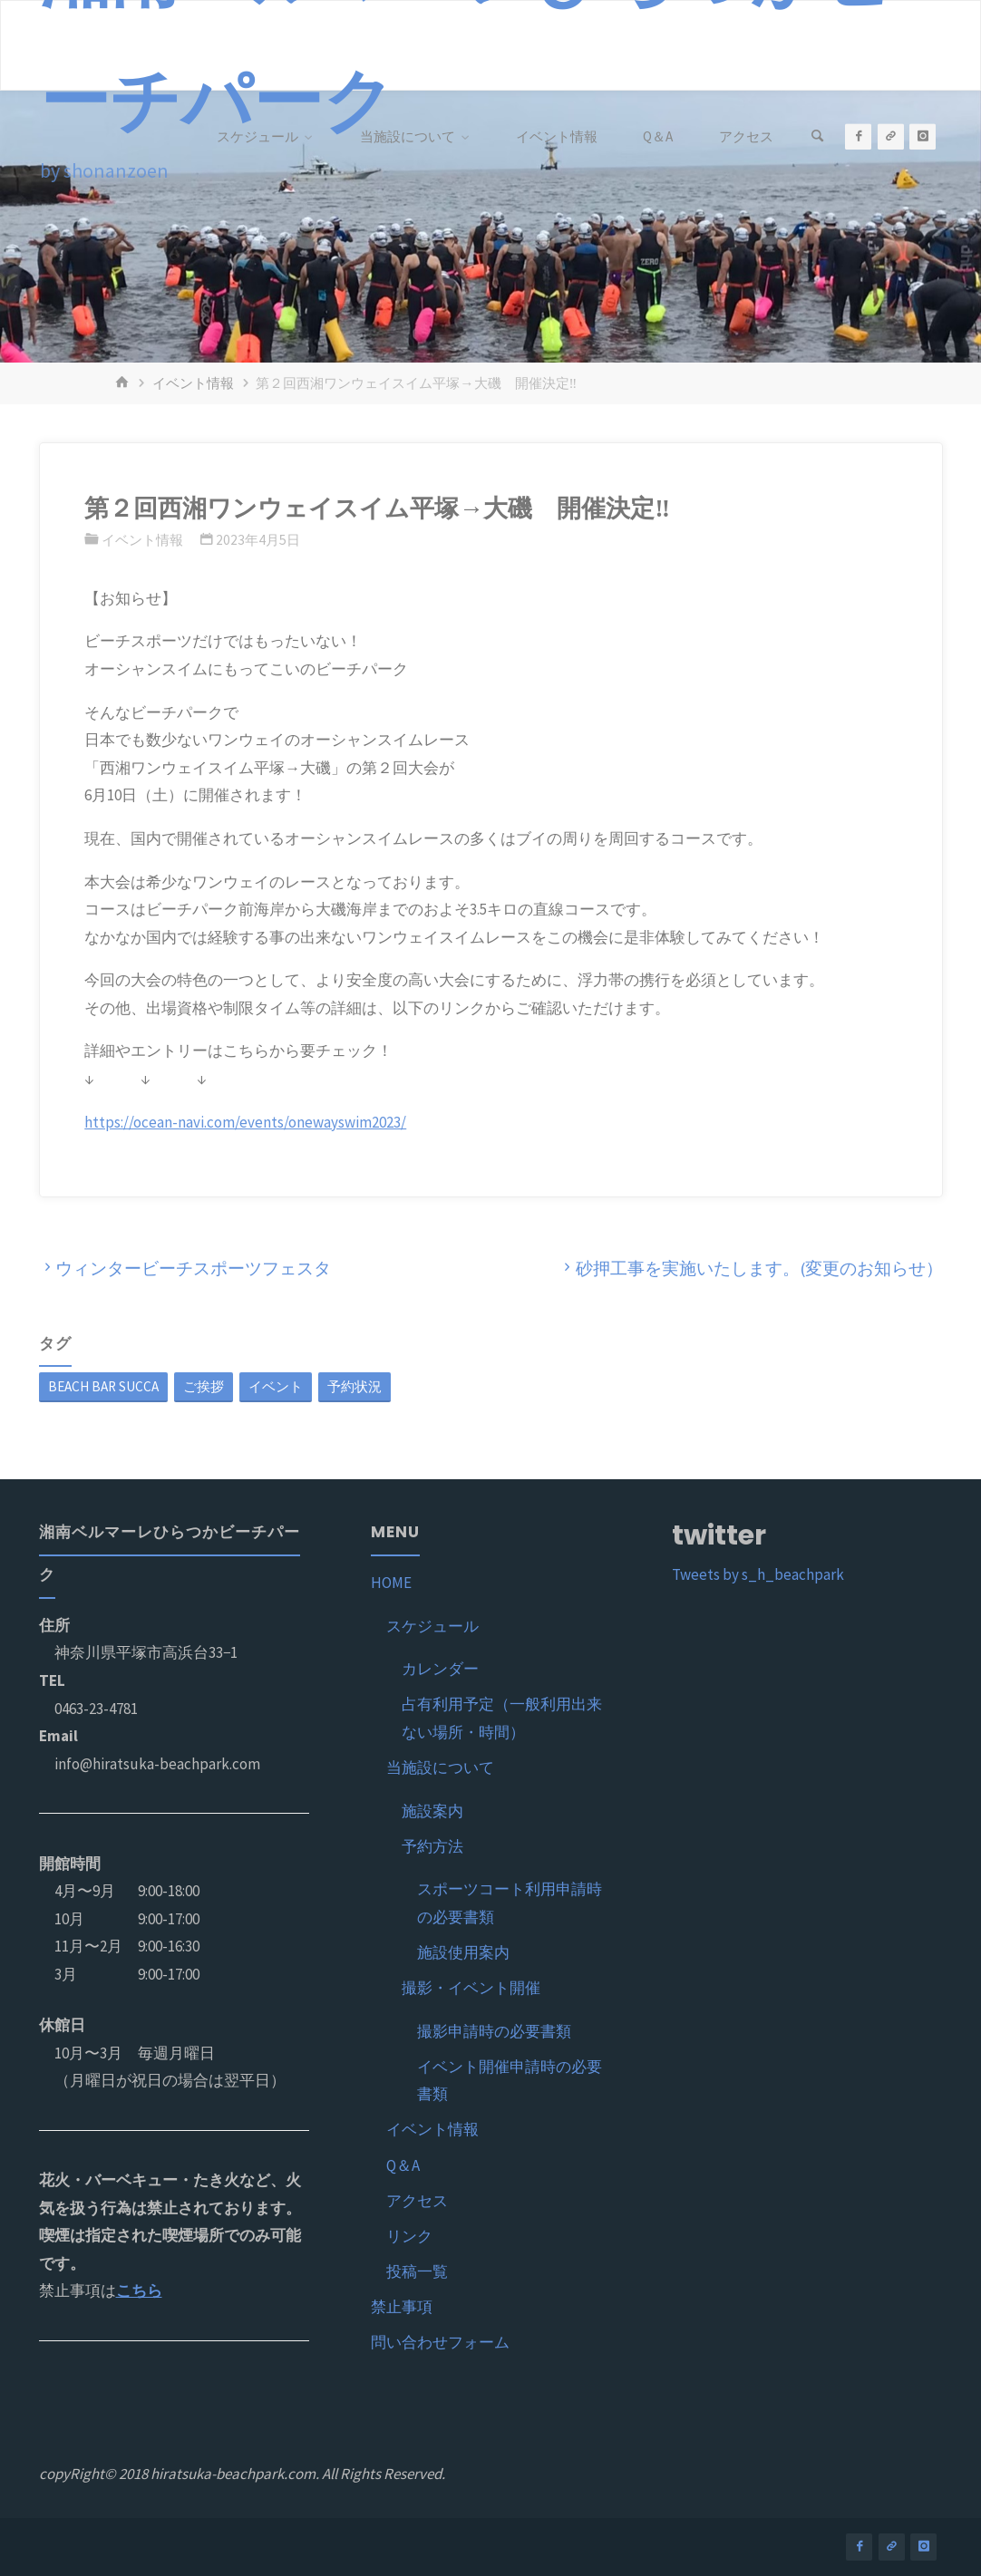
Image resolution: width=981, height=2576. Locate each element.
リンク (409, 2236)
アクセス (417, 2201)
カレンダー (440, 1669)
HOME (391, 1583)
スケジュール (432, 1626)
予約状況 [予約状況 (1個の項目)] (354, 1386)
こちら (139, 2290)
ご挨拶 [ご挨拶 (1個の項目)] (203, 1386)
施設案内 (432, 1811)
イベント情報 (193, 383)
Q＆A (403, 2165)
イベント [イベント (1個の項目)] (275, 1386)
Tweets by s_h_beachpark (758, 1574)
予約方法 (432, 1846)
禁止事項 (401, 2307)
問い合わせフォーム (440, 2342)
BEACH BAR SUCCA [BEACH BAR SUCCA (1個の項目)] (103, 1386)
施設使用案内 (463, 1952)
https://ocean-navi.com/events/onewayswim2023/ (245, 1122)
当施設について (440, 1767)
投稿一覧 (417, 2271)
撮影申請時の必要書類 (494, 2031)
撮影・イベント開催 (471, 1988)
